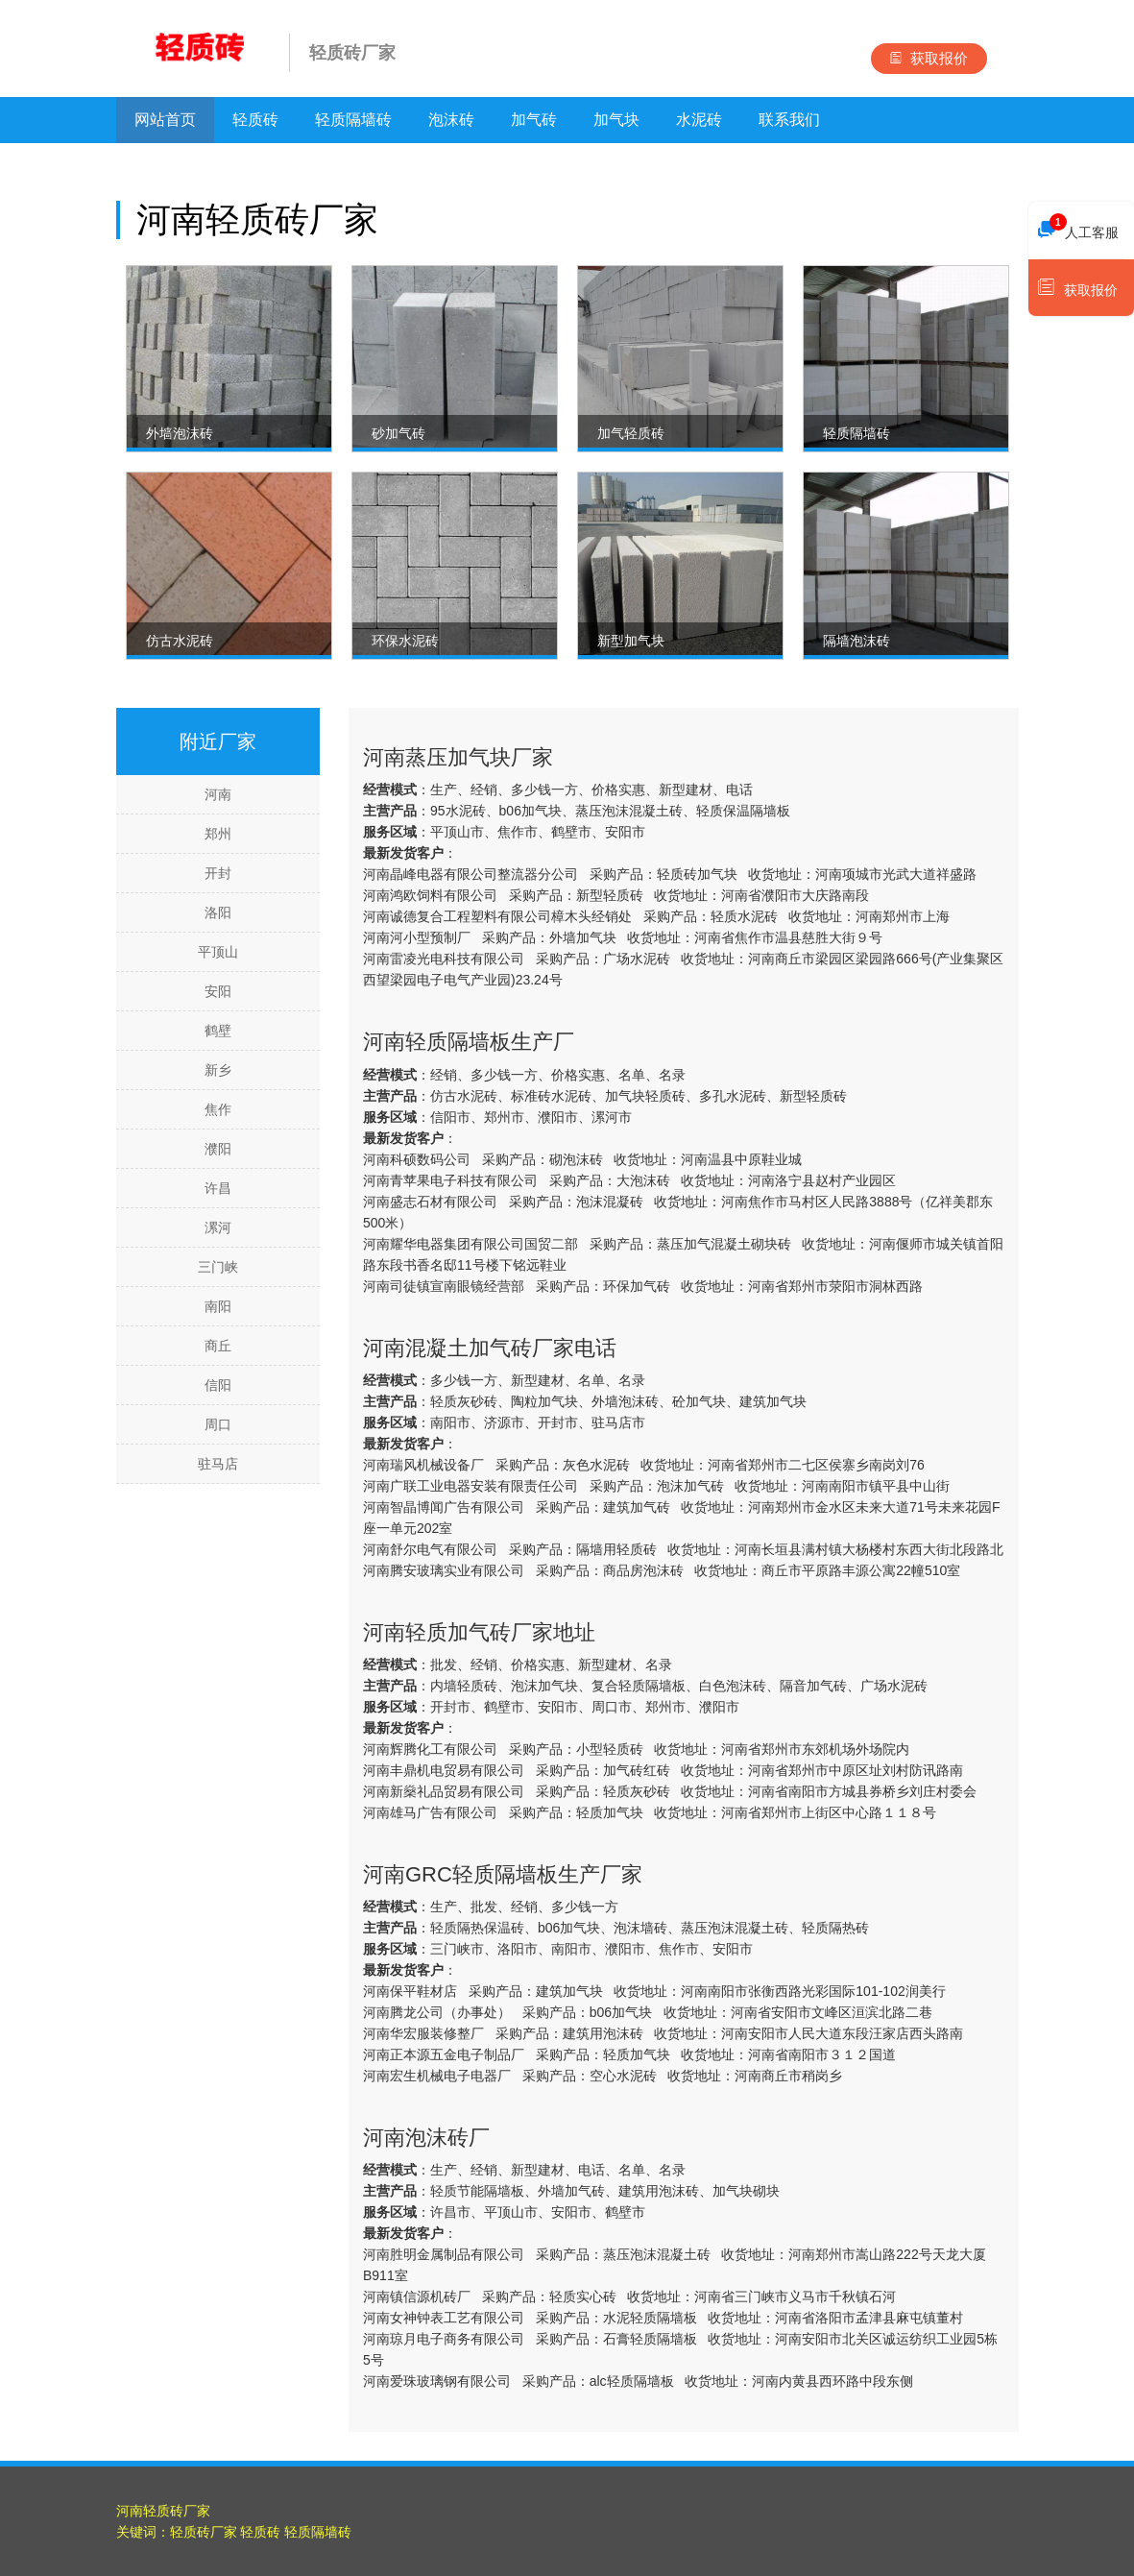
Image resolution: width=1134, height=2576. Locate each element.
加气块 (616, 119)
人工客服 (1078, 227)
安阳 (218, 991)
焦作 (218, 1109)
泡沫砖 (451, 119)
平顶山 (218, 952)
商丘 (218, 1345)
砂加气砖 (398, 433)
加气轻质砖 (630, 433)
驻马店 (218, 1463)
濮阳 (218, 1148)
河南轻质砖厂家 (163, 2510)
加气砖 (534, 119)
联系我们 (789, 119)
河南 (218, 794)
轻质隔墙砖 (353, 119)
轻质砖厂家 (203, 2532)
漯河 (218, 1227)
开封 (218, 873)
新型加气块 (630, 640)
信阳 (218, 1385)
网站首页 (165, 119)
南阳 (218, 1306)
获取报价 (929, 58)
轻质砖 (255, 119)
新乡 (218, 1070)
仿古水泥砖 (179, 640)
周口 (218, 1424)
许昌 (218, 1188)
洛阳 (218, 912)
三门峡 (218, 1267)
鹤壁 (218, 1030)
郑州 (218, 833)
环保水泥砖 (405, 640)
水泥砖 (699, 119)
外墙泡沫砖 (179, 433)
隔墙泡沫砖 (856, 640)
